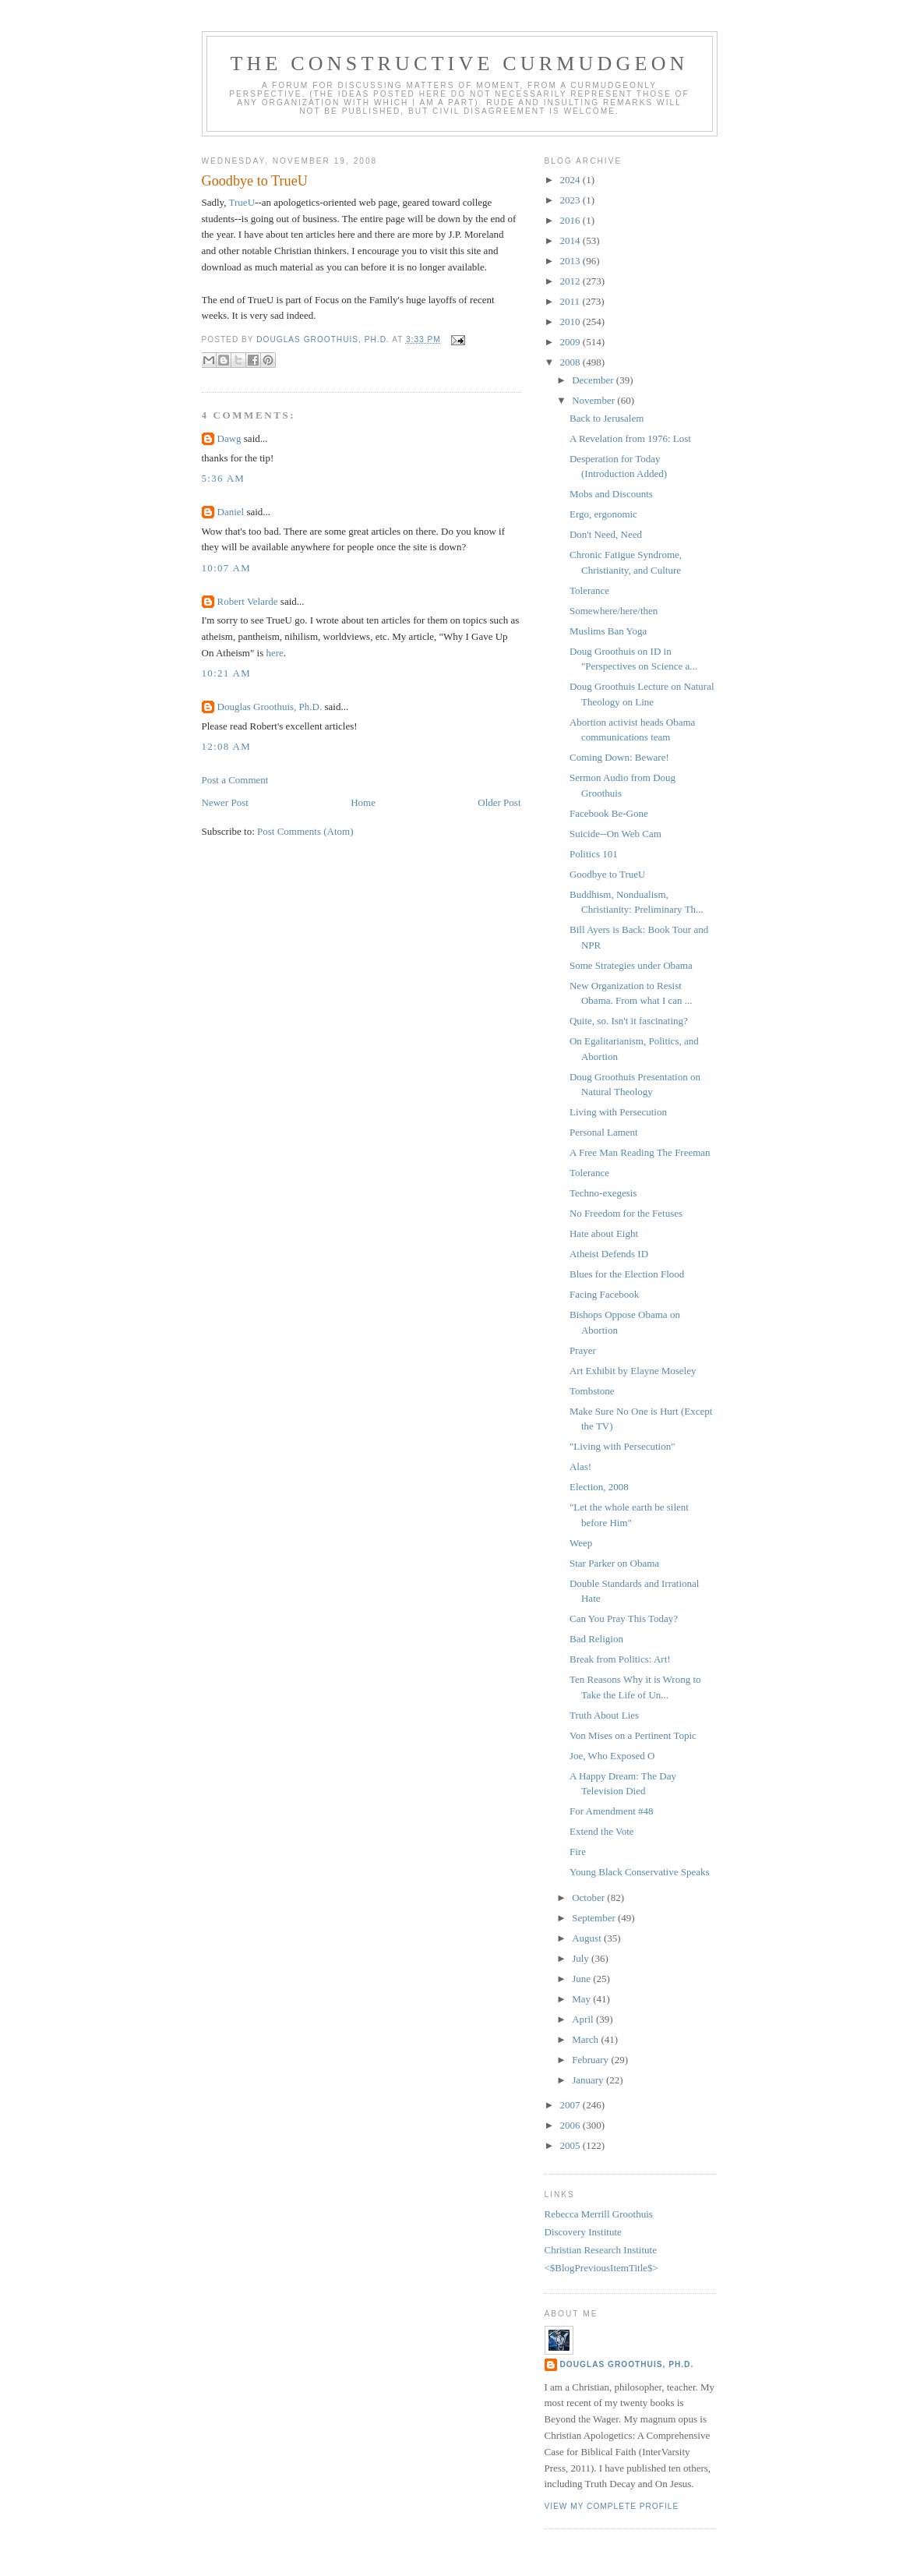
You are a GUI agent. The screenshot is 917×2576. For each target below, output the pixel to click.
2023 (571, 200)
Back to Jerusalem (607, 418)
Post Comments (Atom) (305, 831)
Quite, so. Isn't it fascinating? (629, 1021)
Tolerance (589, 590)
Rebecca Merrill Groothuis (599, 2214)
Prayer (583, 1350)
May (582, 1999)
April (584, 2019)
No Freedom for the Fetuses (626, 1213)
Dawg (229, 438)
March (586, 2039)
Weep (581, 1543)
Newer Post (225, 802)
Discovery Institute (583, 2232)
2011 (571, 301)
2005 (571, 2145)
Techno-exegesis (603, 1193)
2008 (571, 362)
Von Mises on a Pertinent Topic (633, 1735)
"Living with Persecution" (622, 1446)
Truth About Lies (604, 1715)
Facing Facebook (604, 1294)
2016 (571, 220)
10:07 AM (227, 568)
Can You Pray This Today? (624, 1618)
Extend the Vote (602, 1831)
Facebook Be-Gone (609, 813)
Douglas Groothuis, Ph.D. (270, 706)
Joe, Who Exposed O (612, 1756)
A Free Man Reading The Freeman (640, 1152)
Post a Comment (235, 780)
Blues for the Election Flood (627, 1274)
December (594, 380)
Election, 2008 (599, 1487)
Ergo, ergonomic (603, 514)
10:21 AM (227, 673)
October (589, 1897)
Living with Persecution (618, 1112)
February (591, 2059)
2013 (571, 261)
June (582, 1978)
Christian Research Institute (601, 2250)
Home (363, 802)
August (588, 1938)
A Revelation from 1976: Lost (630, 438)
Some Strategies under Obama (631, 965)
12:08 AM (227, 746)
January (589, 2080)
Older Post (499, 802)
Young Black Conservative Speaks (640, 1872)
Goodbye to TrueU (608, 874)
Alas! (580, 1466)
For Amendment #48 (612, 1811)
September (595, 1918)
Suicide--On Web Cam (615, 833)
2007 (571, 2105)
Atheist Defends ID (609, 1254)
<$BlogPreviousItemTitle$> (601, 2268)
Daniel (231, 512)
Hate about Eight (604, 1233)
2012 (571, 281)
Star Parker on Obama (614, 1563)
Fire (578, 1851)
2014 (571, 240)
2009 (571, 342)
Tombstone (592, 1391)
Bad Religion (596, 1639)
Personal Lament (604, 1132)
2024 (571, 180)
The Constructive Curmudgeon (459, 63)
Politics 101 (594, 854)
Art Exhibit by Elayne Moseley (633, 1370)
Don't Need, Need (606, 534)
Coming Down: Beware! (619, 757)
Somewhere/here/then (614, 611)
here (274, 653)
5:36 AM (223, 478)
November (594, 400)
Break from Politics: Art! (620, 1659)
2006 (571, 2125)
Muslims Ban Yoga (608, 631)
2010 (571, 321)
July (581, 1958)
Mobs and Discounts (611, 494)
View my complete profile (612, 2506)
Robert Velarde (247, 601)
